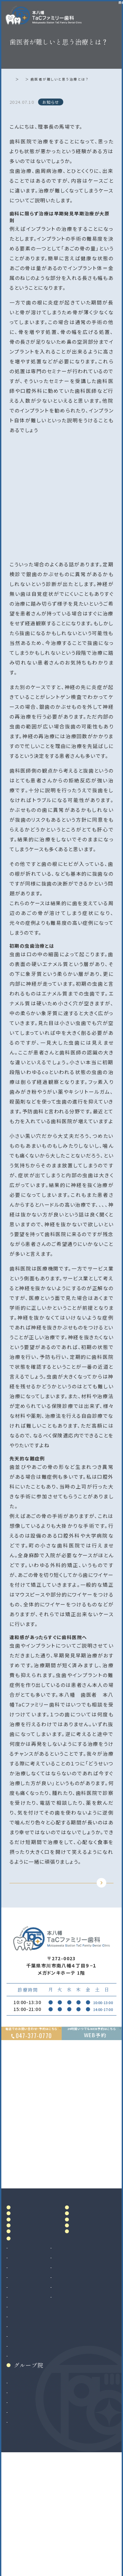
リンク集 (84, 2330)
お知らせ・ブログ (92, 2311)
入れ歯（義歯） (25, 2387)
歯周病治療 (22, 2377)
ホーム (17, 79)
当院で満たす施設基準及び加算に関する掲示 (92, 2284)
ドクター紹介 (31, 2276)
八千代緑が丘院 (27, 2529)
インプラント (23, 2442)
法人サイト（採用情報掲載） (39, 2538)
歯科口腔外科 (25, 2423)
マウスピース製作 (85, 2377)
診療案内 (25, 2345)
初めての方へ (31, 2305)
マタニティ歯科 (82, 2387)
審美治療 (76, 2357)
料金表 (81, 2262)
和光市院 (20, 2499)
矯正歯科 (20, 2452)
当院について (31, 2262)
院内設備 (25, 2291)
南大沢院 (20, 2509)
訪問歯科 (76, 2396)
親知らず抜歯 (24, 2433)
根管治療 (20, 2367)
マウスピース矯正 (29, 2462)
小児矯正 (20, 2472)
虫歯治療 (20, 2357)
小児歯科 (20, 2396)
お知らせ (38, 79)
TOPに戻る (59, 1893)
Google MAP (87, 2209)
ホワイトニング (82, 2367)
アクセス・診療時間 (94, 2248)
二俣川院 (20, 2519)
